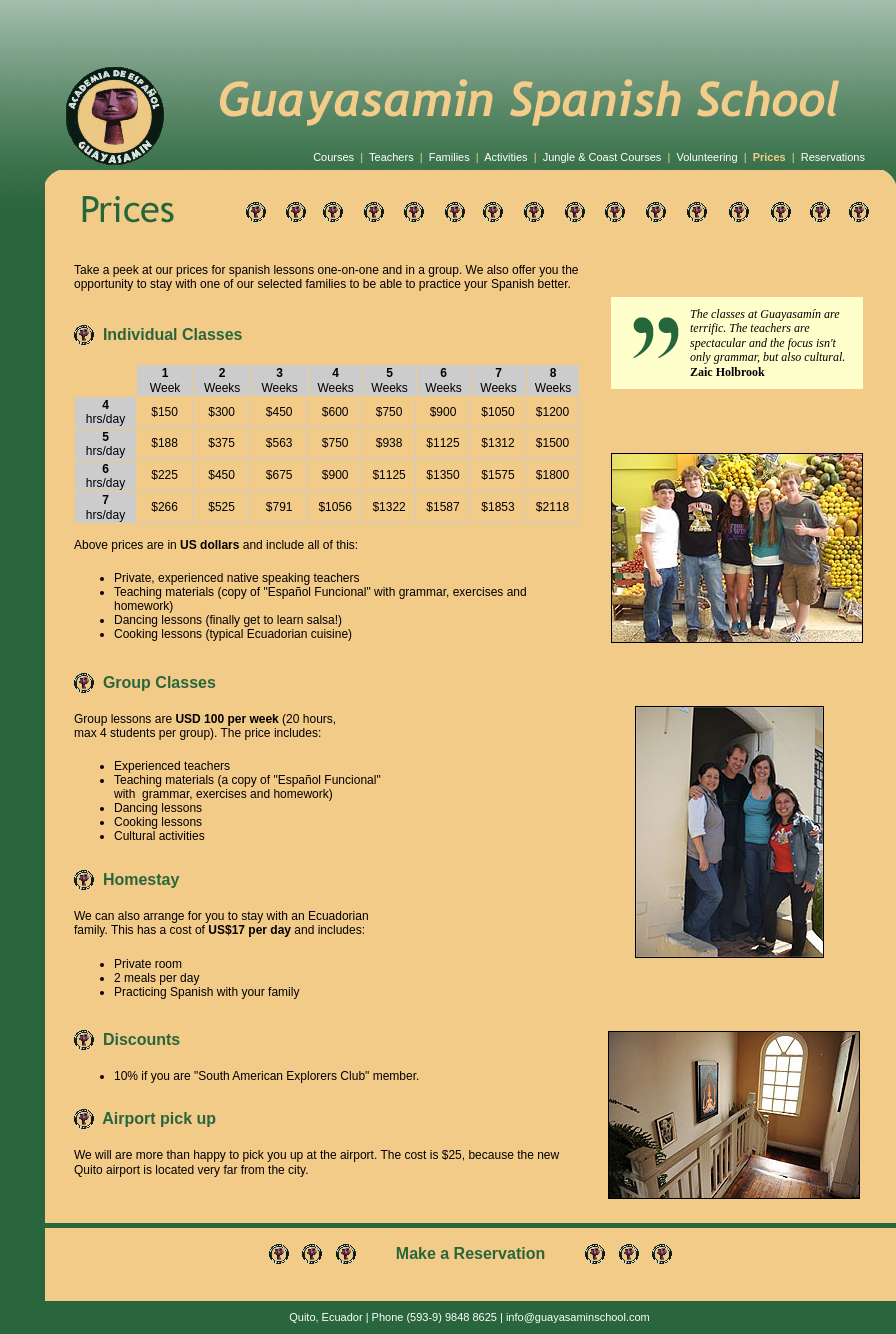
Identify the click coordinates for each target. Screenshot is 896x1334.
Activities (505, 157)
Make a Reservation (470, 1253)
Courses (333, 157)
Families (449, 157)
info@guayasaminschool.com (578, 1317)
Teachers (391, 157)
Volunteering (706, 157)
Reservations (833, 157)
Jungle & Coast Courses (602, 157)
